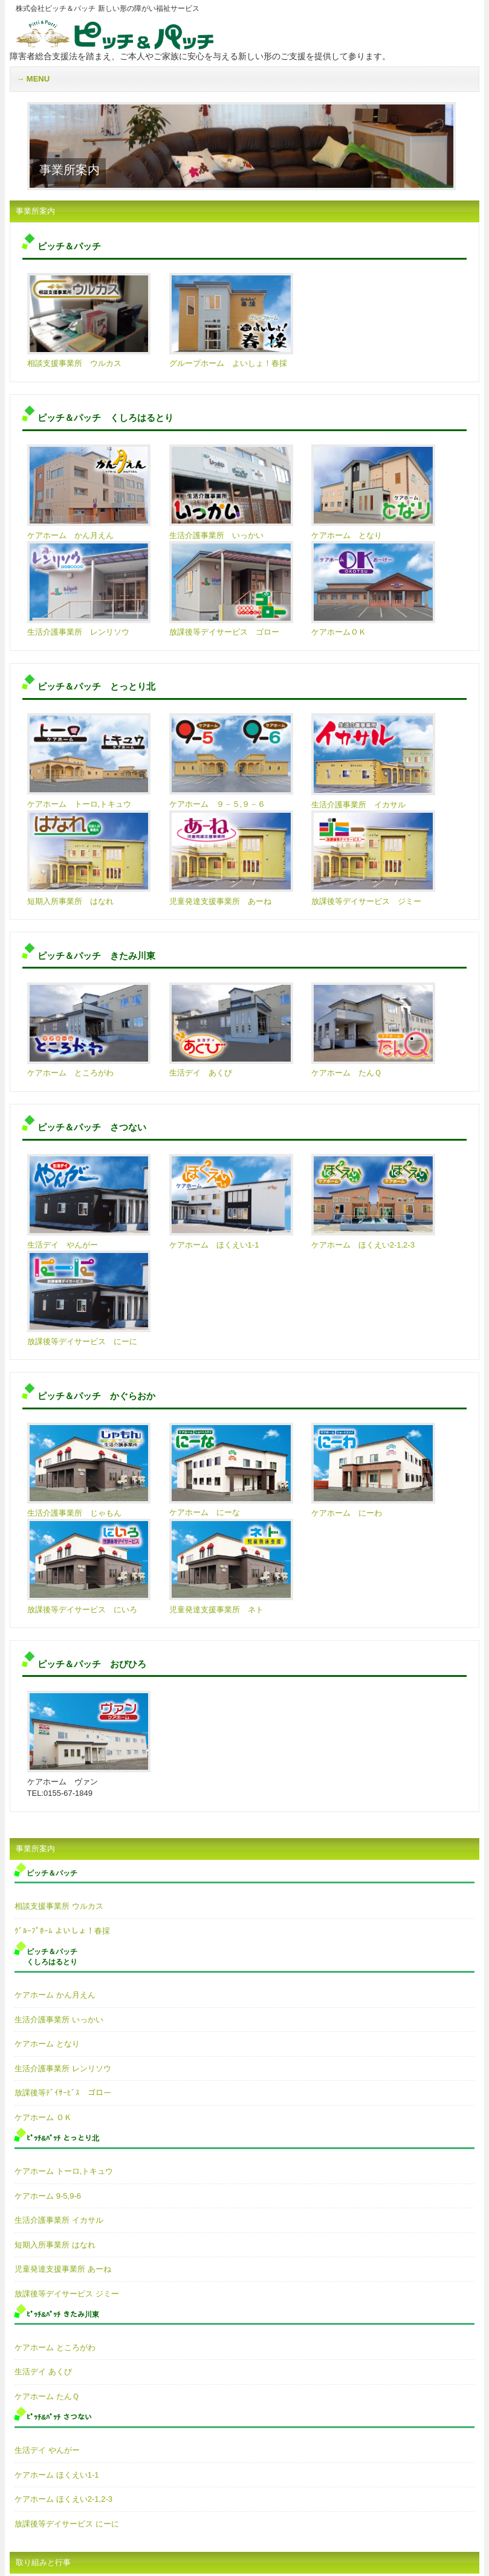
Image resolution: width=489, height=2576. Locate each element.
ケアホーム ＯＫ (43, 2117)
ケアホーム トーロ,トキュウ (64, 2171)
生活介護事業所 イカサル (59, 2220)
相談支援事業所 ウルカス (59, 1906)
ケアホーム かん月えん (55, 1994)
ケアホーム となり (47, 2043)
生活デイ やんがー (47, 2450)
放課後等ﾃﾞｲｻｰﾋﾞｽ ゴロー (63, 2092)
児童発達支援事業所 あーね (63, 2268)
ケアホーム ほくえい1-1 (57, 2474)
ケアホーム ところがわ (55, 2347)
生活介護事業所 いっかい (59, 2019)
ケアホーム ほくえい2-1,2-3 (63, 2499)
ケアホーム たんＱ (47, 2396)
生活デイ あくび (43, 2371)
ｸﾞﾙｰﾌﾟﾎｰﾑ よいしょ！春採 (62, 1930)
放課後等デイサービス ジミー (67, 2293)
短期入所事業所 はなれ (55, 2244)
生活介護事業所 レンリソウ (63, 2068)
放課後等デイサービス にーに (67, 2523)
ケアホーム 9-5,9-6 (48, 2195)
